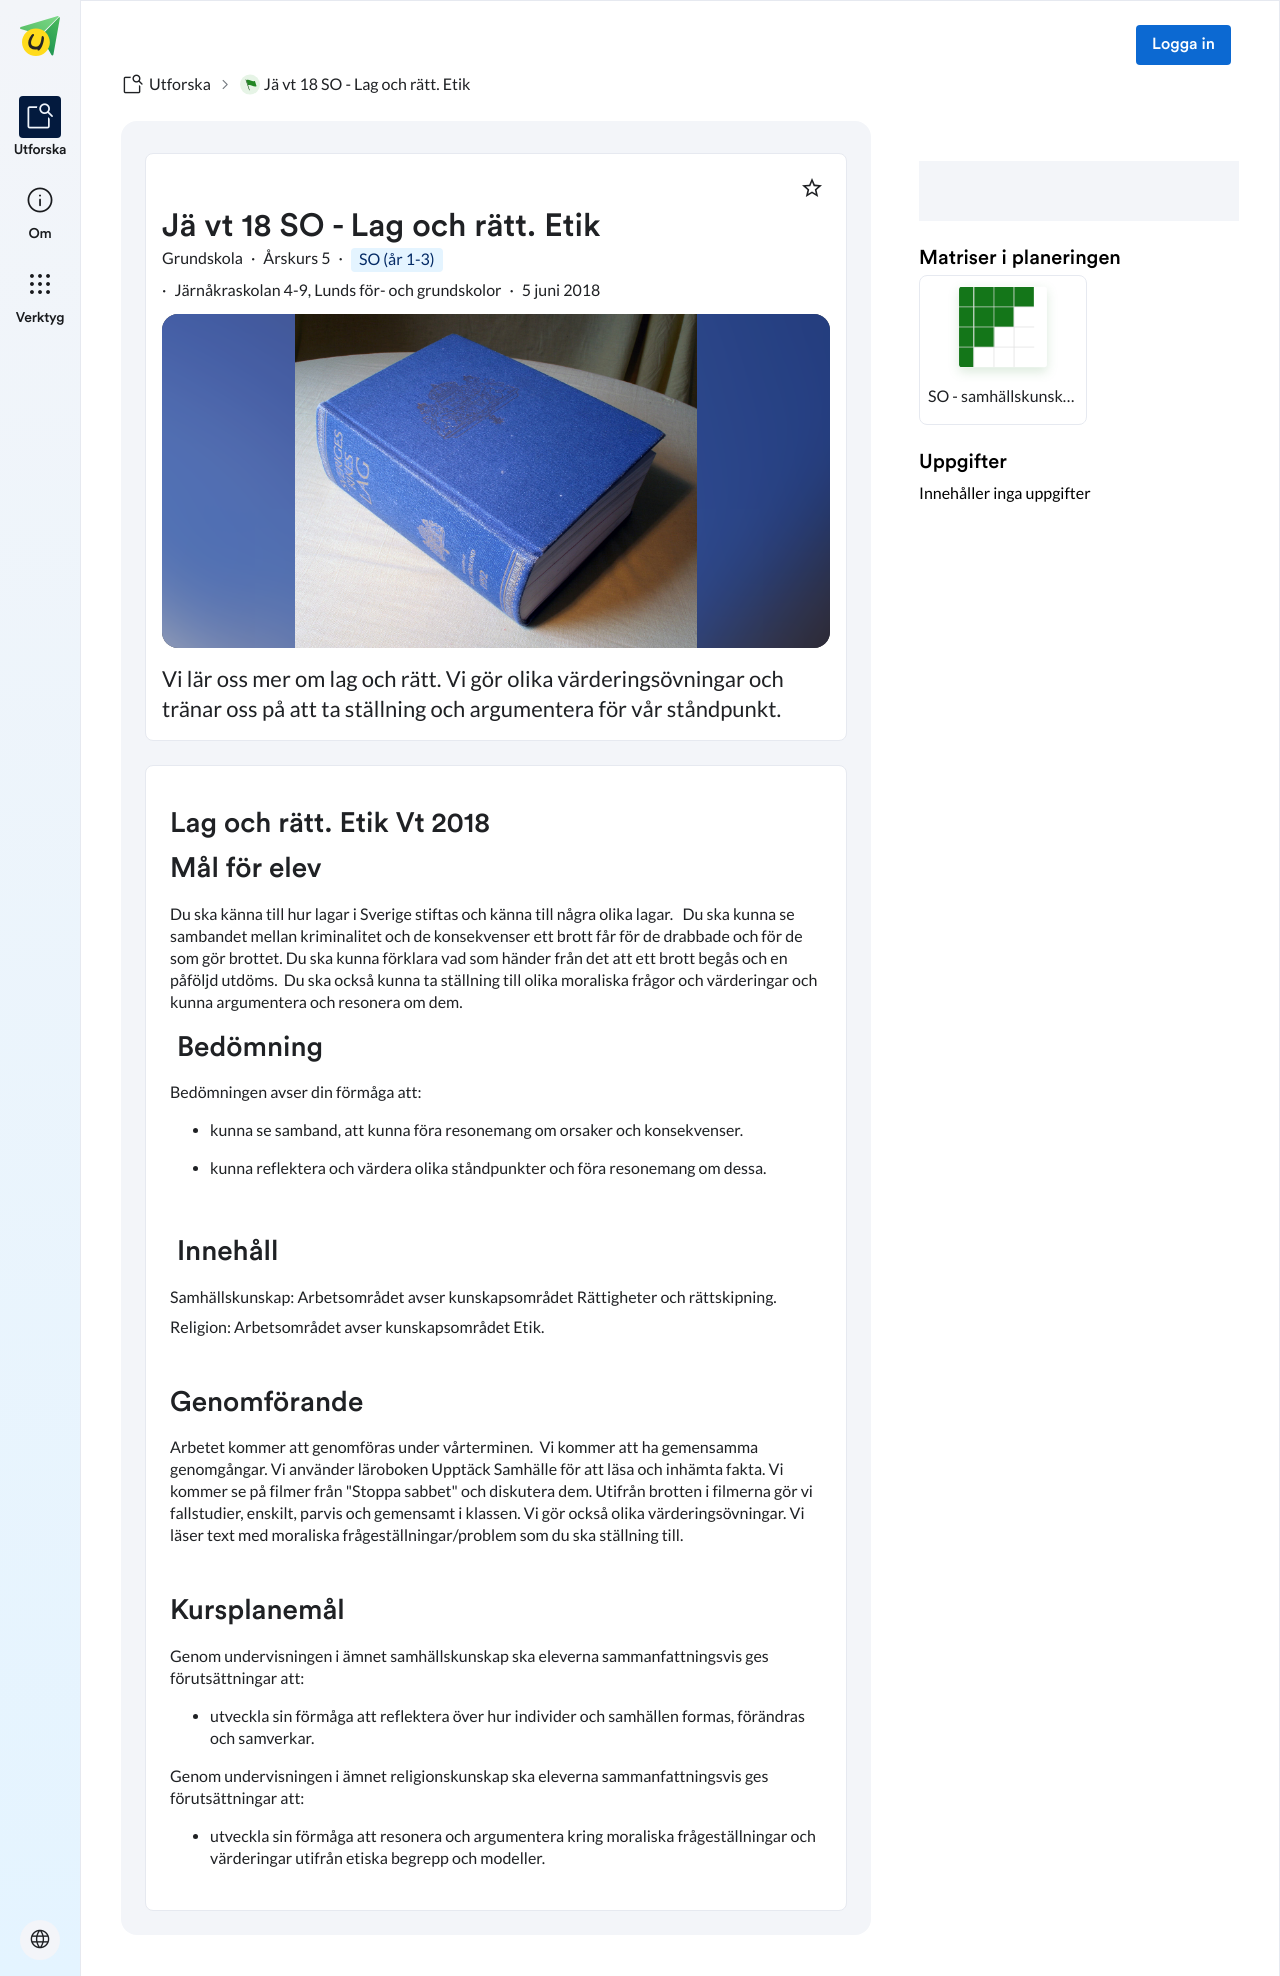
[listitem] (40, 128)
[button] (1003, 350)
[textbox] (496, 1338)
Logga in (1183, 45)
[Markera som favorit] (812, 188)
